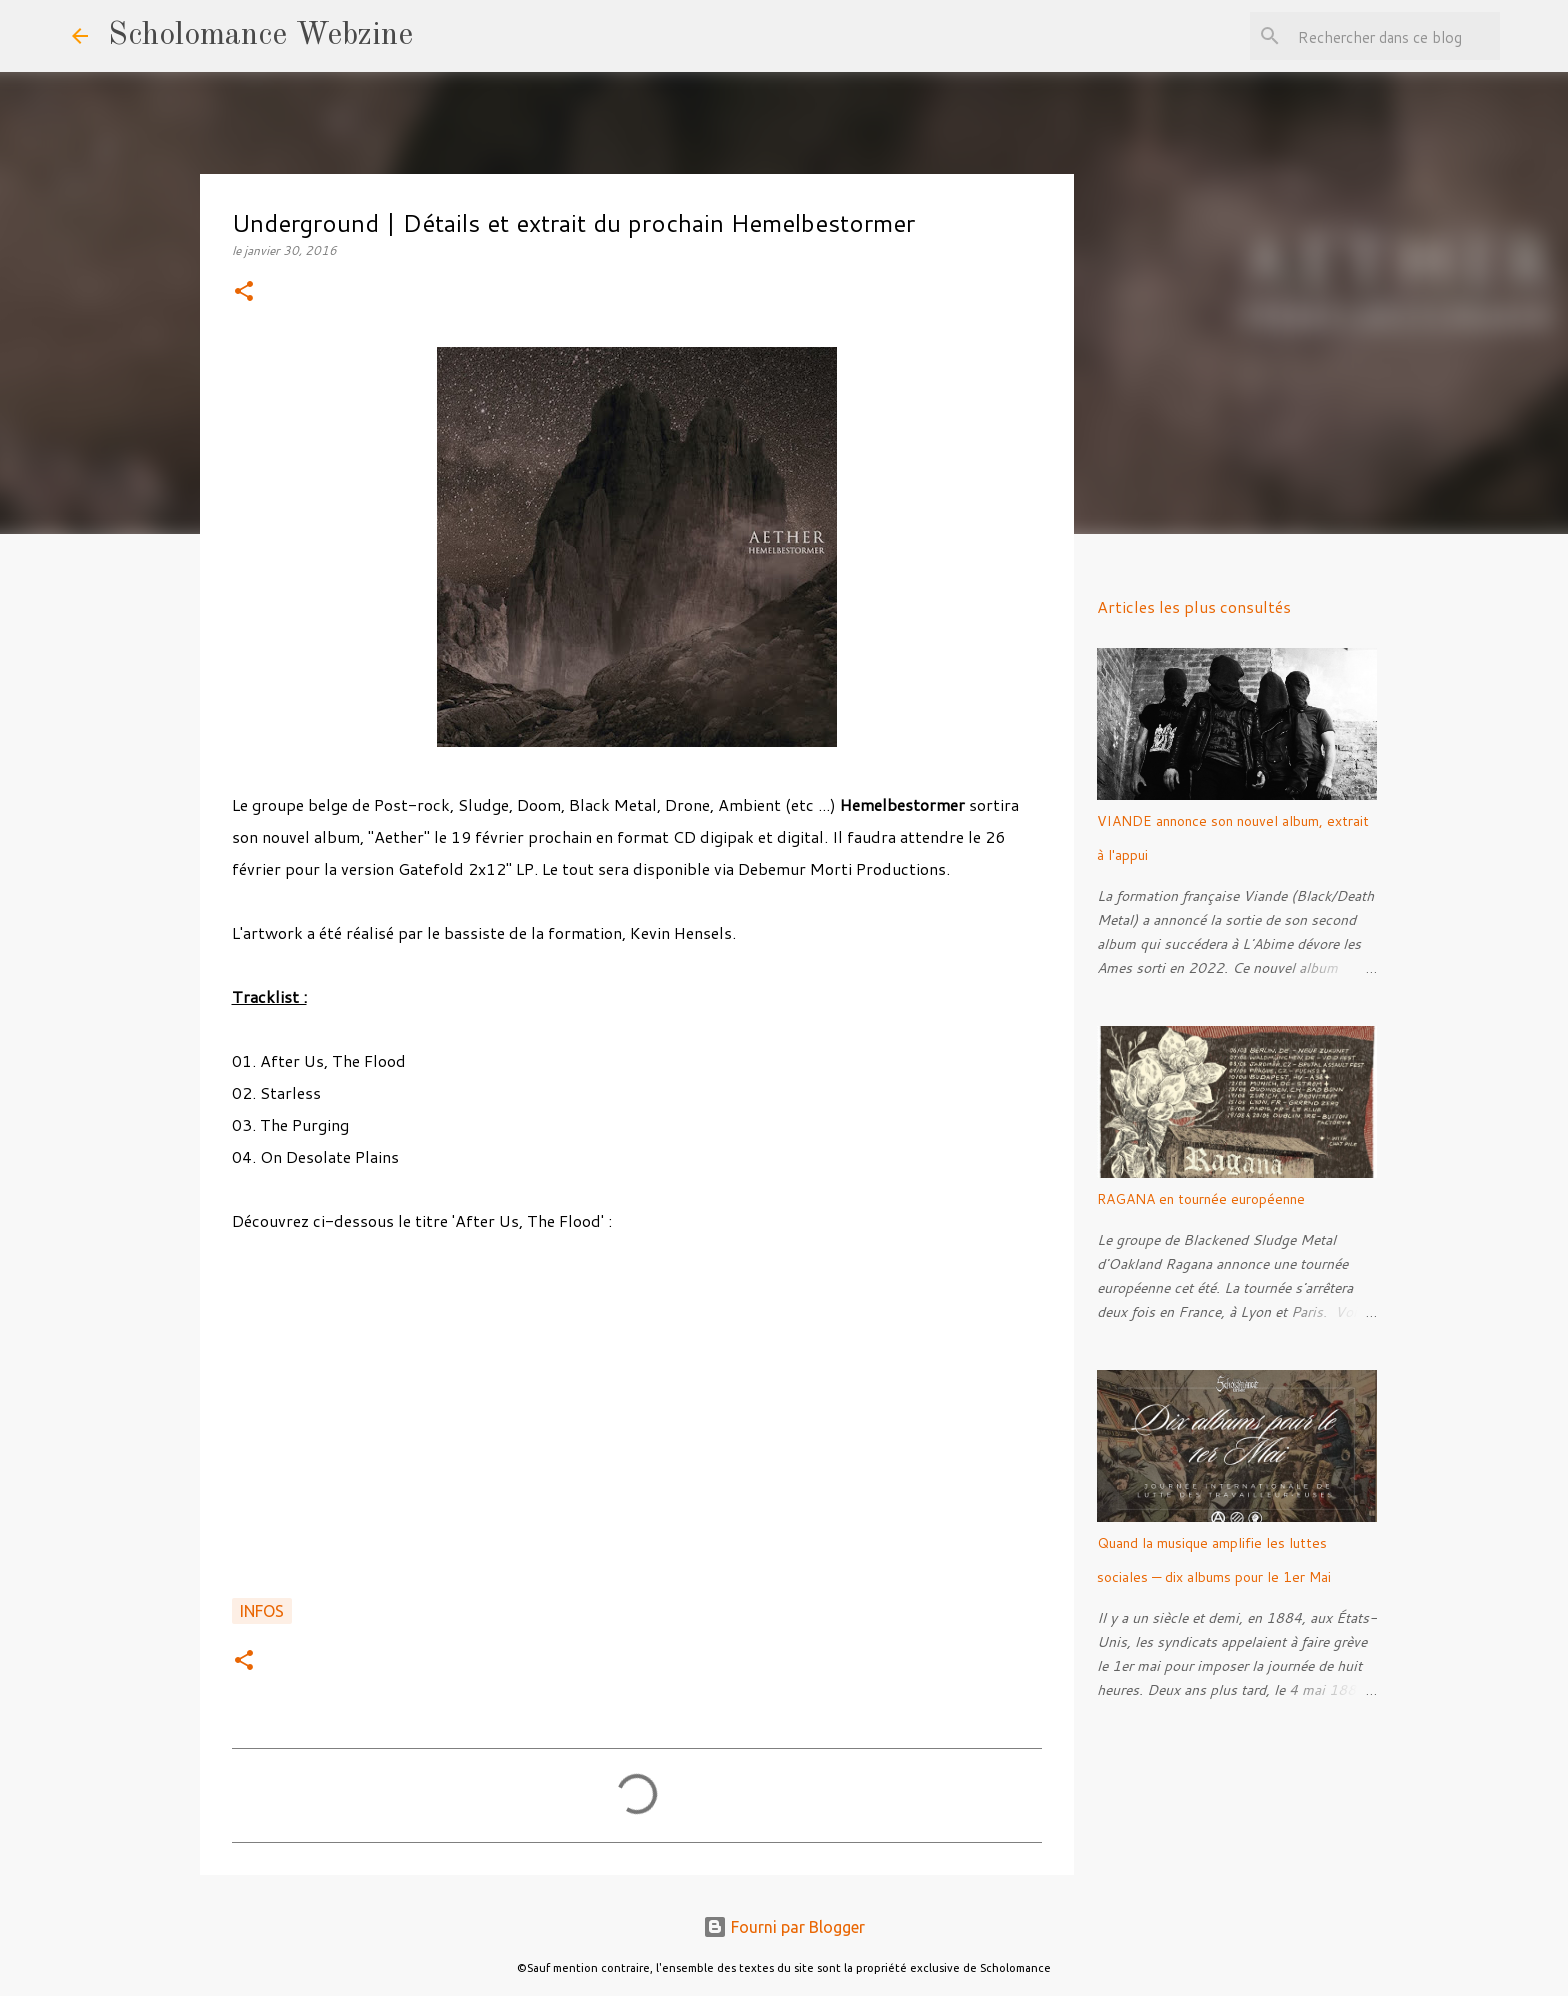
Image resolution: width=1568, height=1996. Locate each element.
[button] (244, 292)
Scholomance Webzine (260, 36)
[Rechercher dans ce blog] (1395, 36)
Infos (262, 1611)
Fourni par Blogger (784, 1927)
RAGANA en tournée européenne (1201, 1199)
